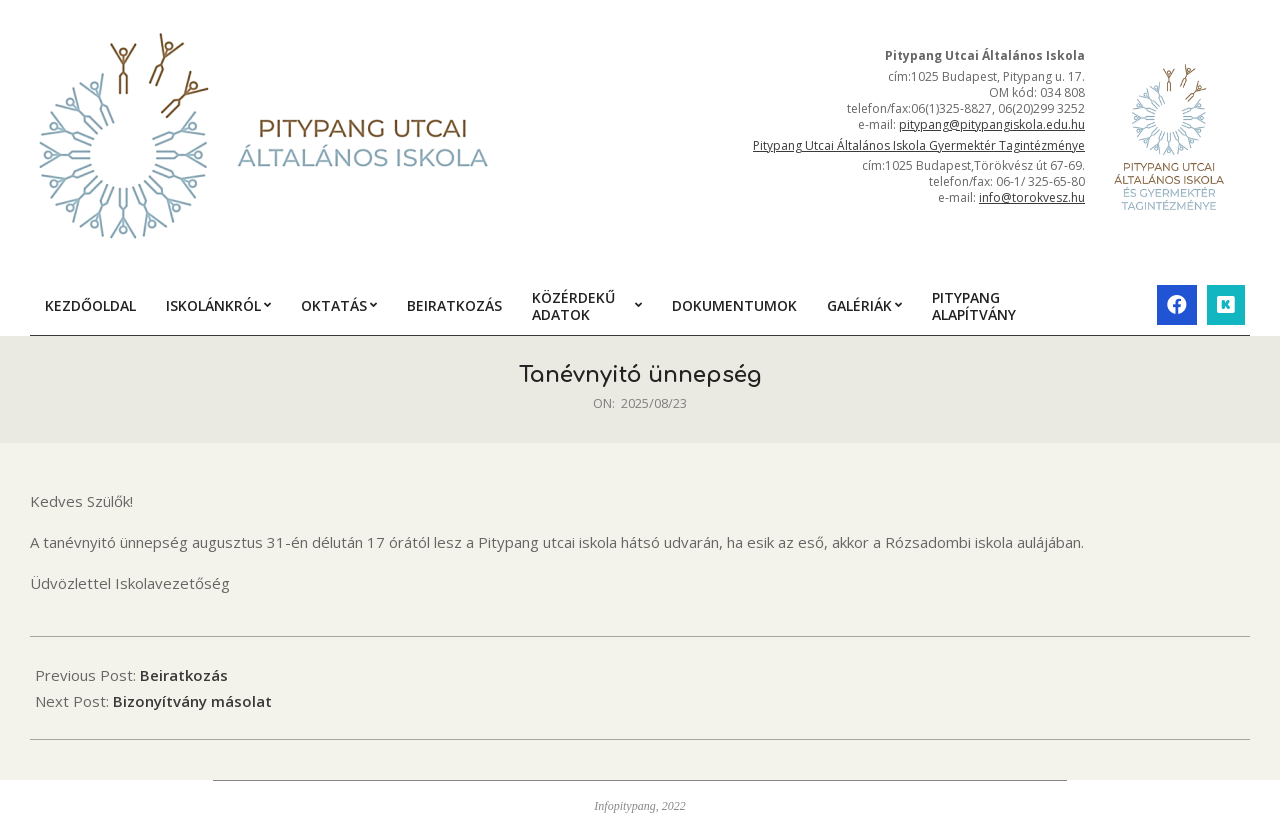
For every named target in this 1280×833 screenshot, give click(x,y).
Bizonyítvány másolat (192, 701)
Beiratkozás (184, 675)
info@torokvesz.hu (1032, 197)
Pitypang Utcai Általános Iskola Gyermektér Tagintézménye (919, 145)
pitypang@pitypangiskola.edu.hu (992, 124)
